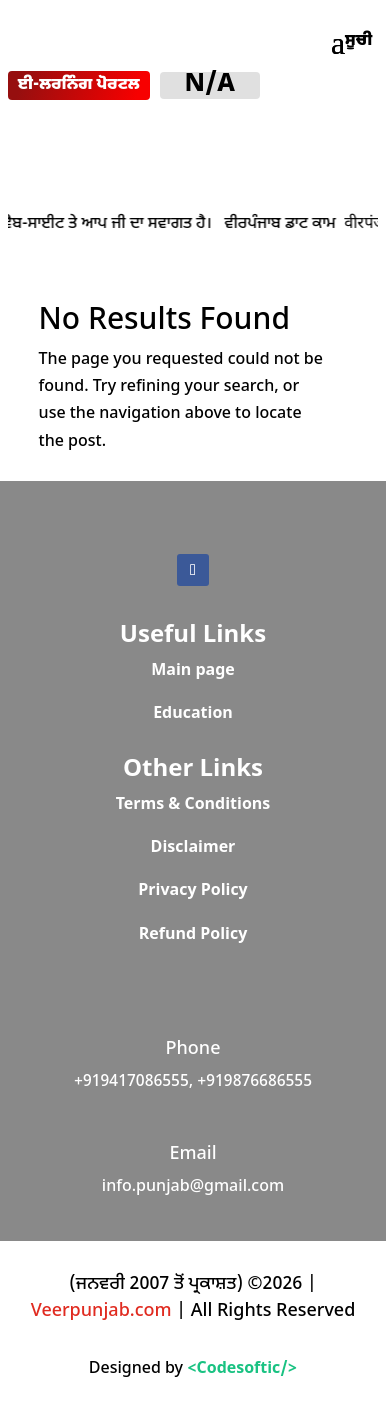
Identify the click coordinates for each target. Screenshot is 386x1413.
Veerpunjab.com (104, 1311)
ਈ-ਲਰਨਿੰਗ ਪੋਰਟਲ (79, 85)
